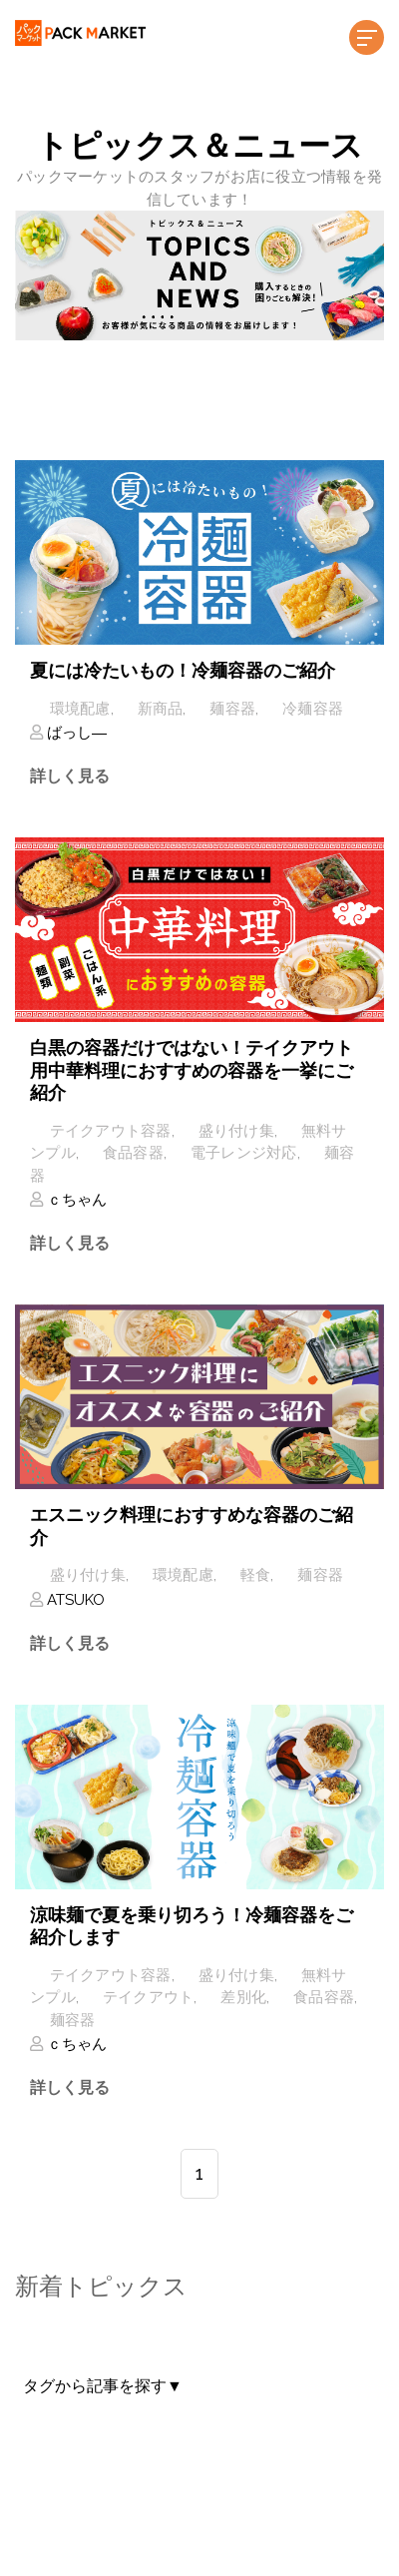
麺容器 (232, 709)
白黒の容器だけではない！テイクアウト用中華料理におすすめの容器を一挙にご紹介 (191, 1070)
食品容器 (133, 1153)
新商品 (161, 709)
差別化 (243, 1997)
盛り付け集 (236, 1131)
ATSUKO (74, 1600)
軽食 (255, 1575)
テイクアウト (149, 1997)
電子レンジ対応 (244, 1153)
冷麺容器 (312, 709)
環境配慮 (80, 709)
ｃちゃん (75, 1200)
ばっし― (75, 733)
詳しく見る (70, 776)
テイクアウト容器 (111, 1131)
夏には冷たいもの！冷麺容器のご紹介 (182, 670)
